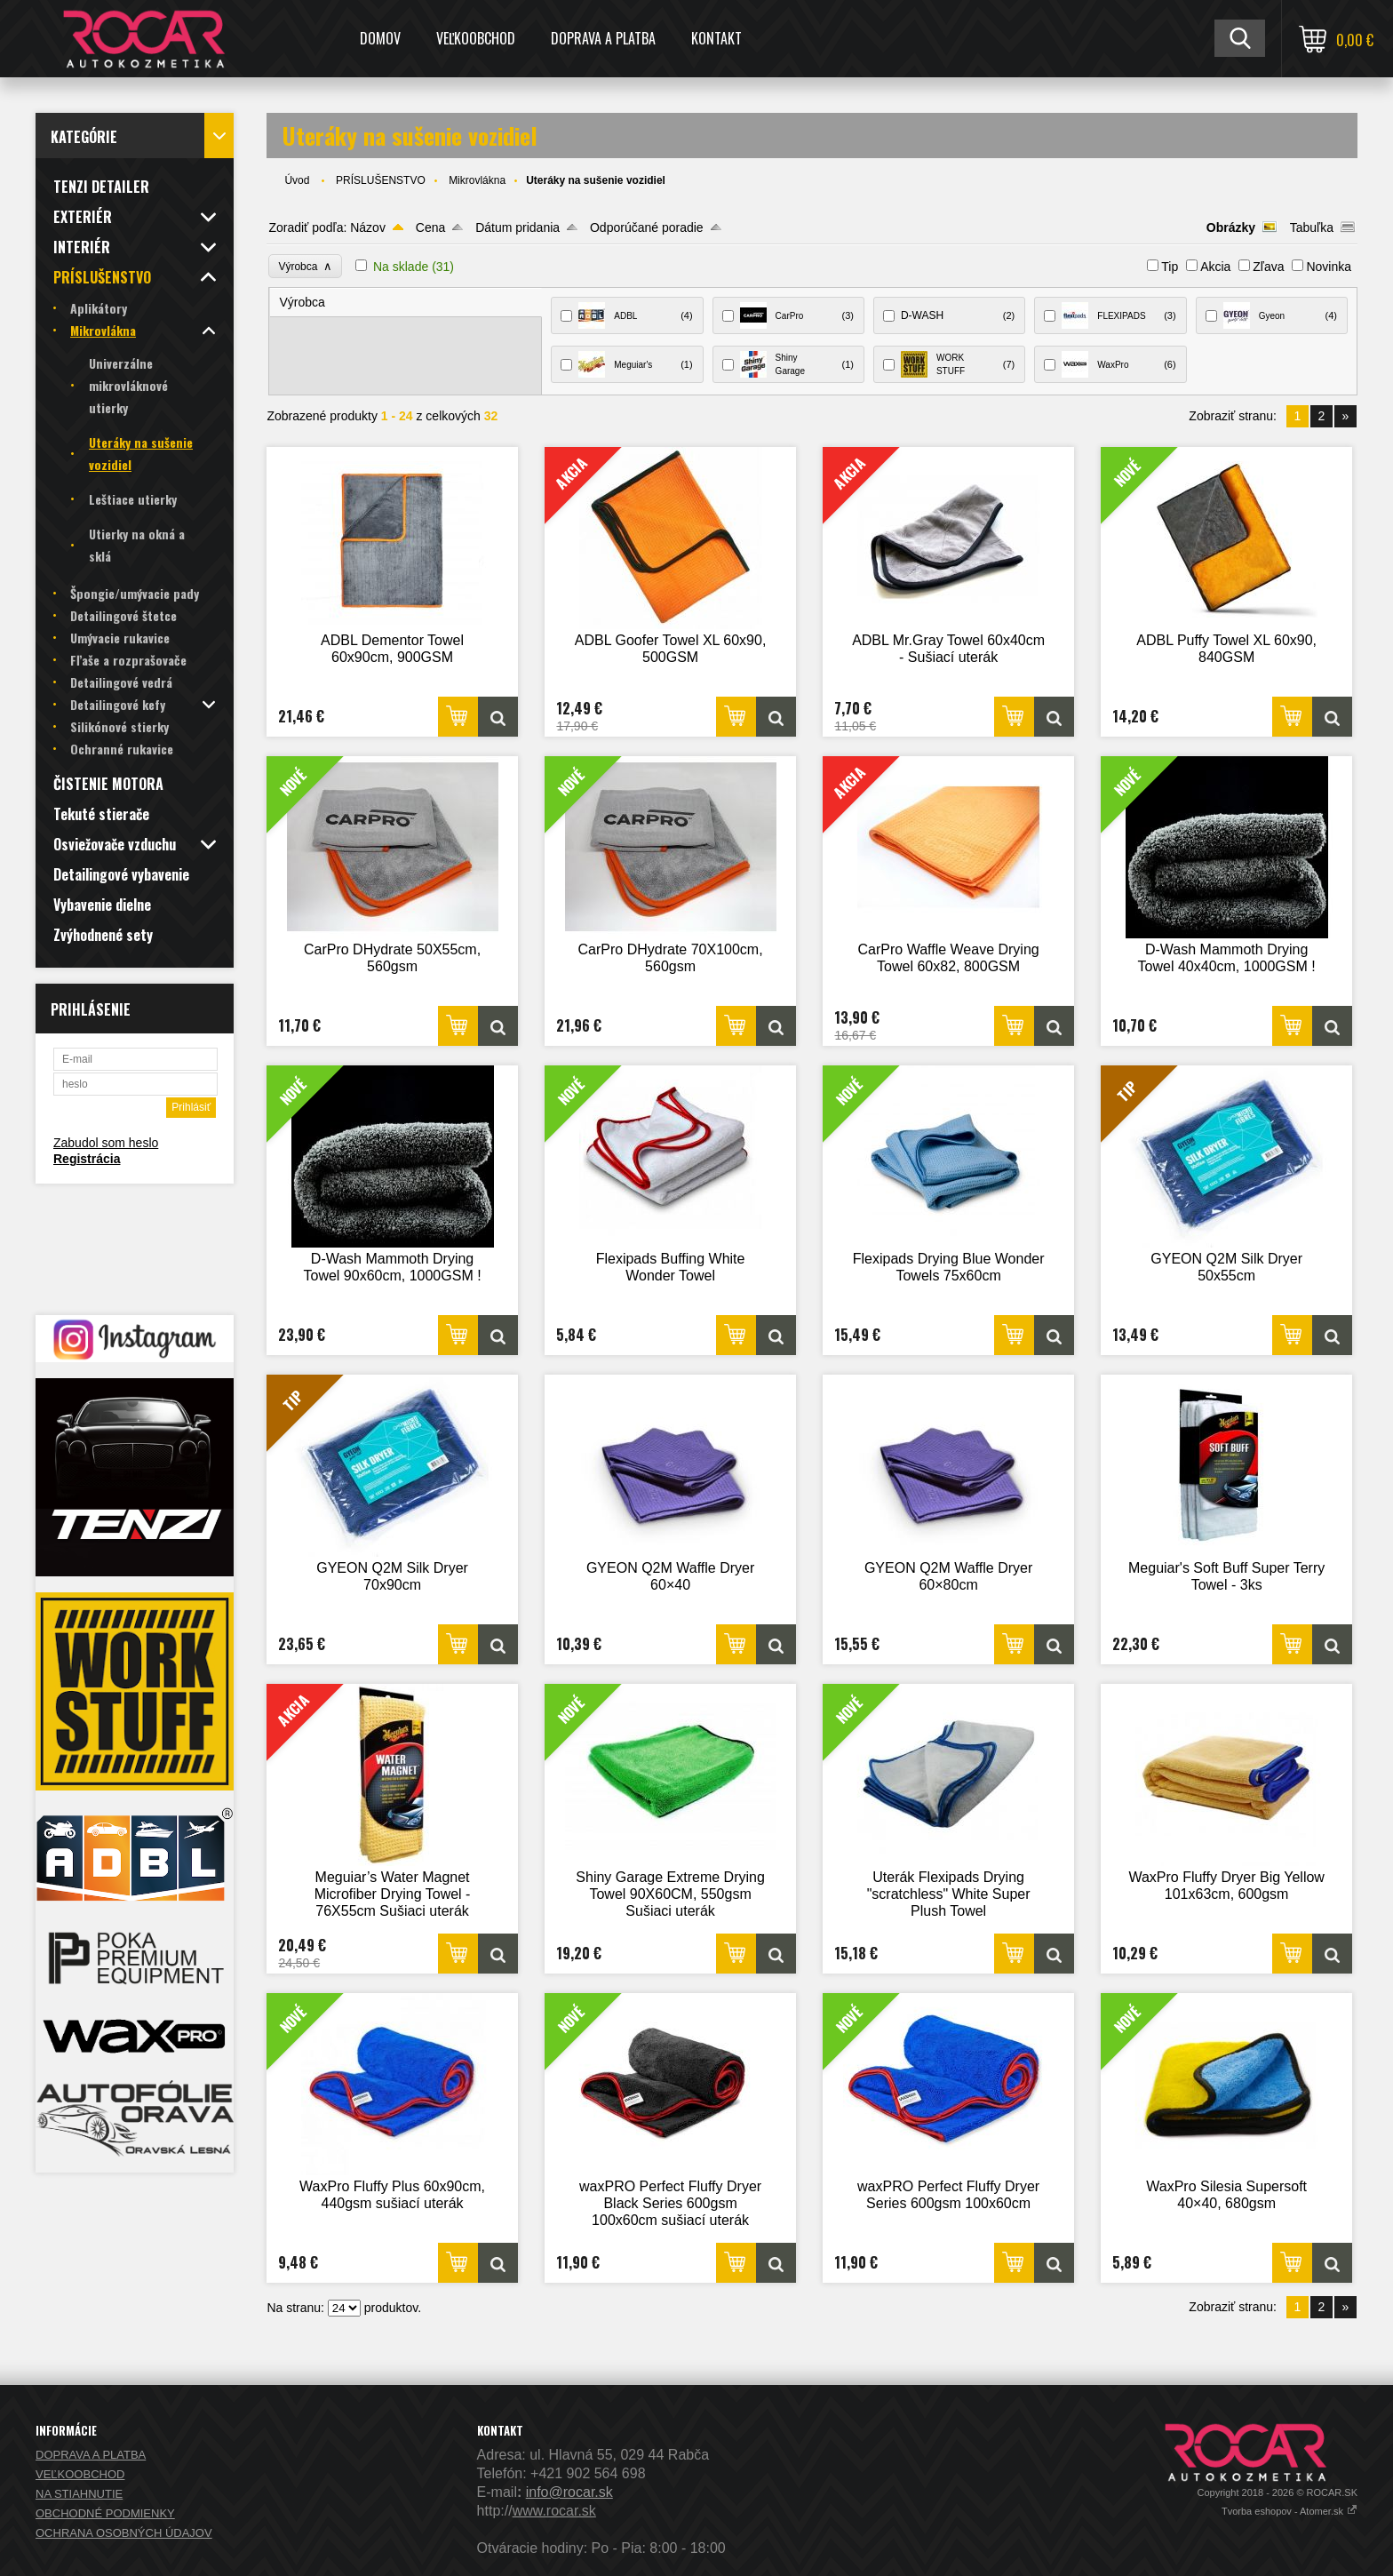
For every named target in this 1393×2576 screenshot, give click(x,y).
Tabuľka (1311, 227)
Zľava (1268, 266)
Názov (368, 227)
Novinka (1328, 266)
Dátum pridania (517, 227)
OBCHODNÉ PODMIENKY (105, 2513)
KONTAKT (716, 38)
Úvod (296, 180)
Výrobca (305, 266)
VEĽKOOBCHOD (475, 38)
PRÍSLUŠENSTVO (381, 180)
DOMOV (380, 38)
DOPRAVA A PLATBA (603, 38)
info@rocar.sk (569, 2492)
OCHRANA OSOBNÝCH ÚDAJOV (124, 2533)
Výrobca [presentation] (301, 302)
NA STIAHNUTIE (79, 2493)
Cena (430, 227)
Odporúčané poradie (647, 227)
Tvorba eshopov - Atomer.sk (1289, 2511)
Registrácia (86, 1159)
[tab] (406, 302)
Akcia (1215, 266)
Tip (1169, 266)
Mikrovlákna (477, 180)
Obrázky (1230, 227)
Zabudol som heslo (105, 1143)
